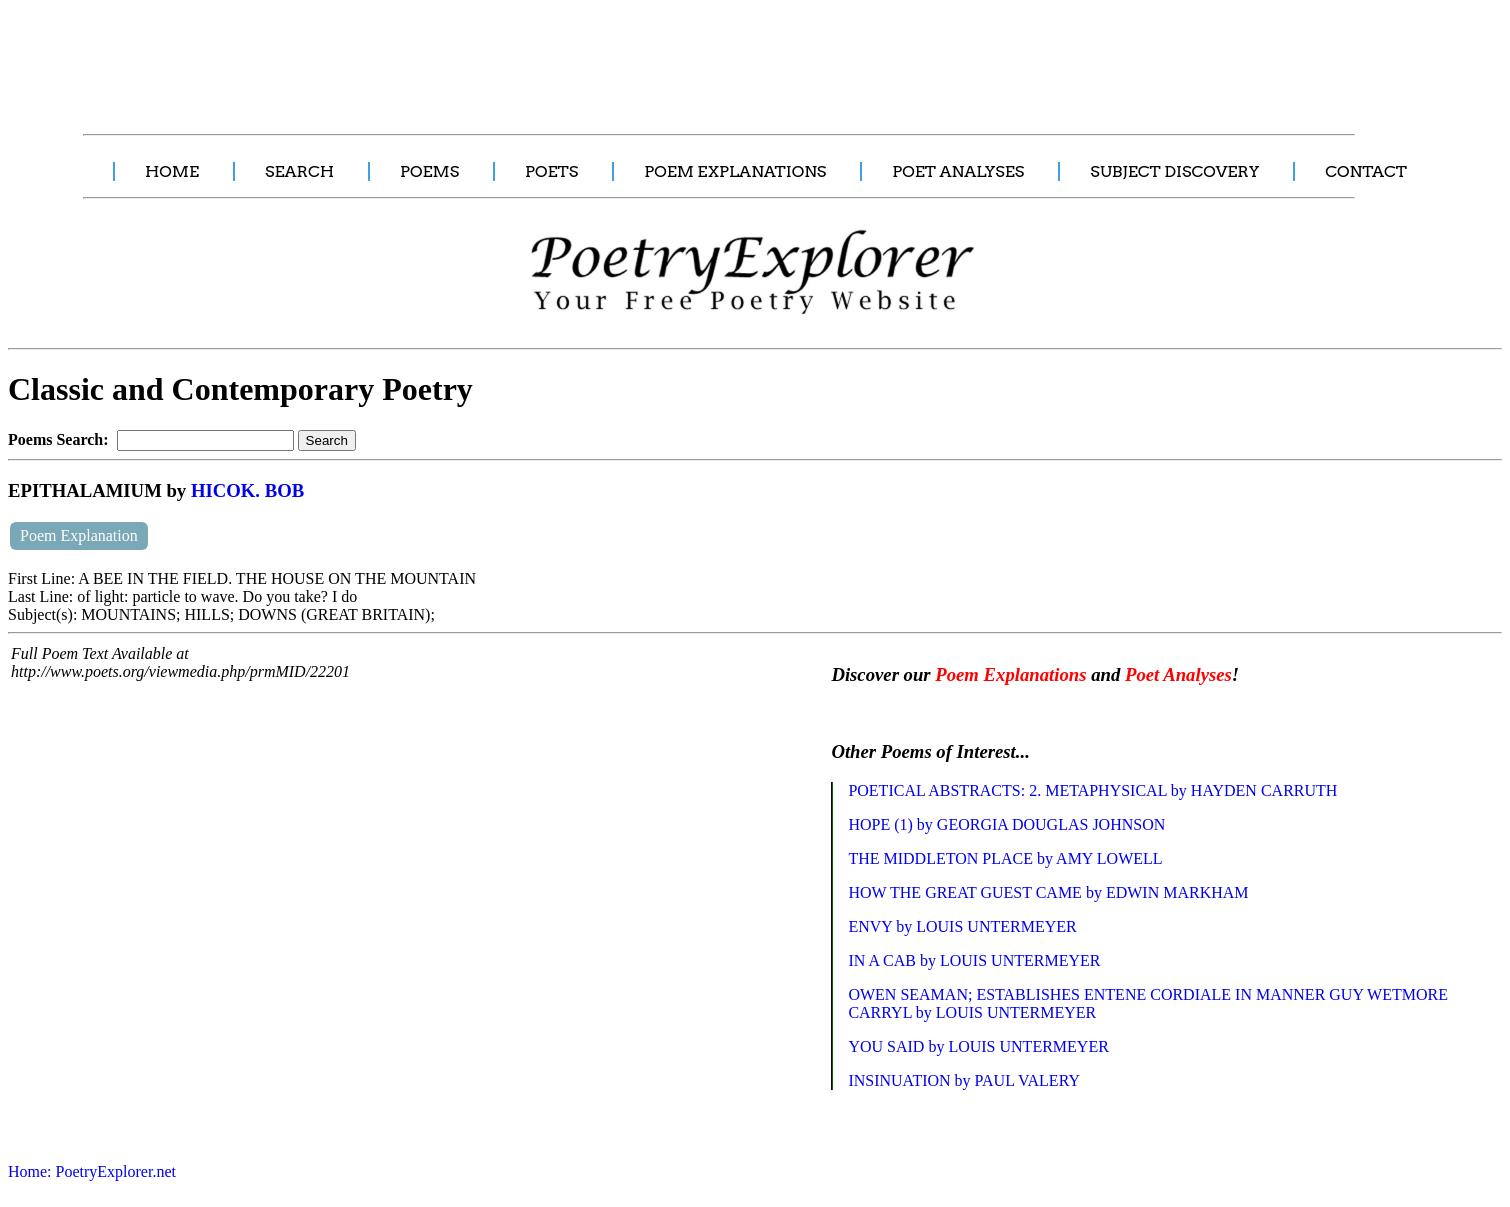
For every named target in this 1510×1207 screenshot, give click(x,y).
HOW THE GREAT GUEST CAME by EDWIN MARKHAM (1048, 892)
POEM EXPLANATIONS (735, 171)
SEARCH (299, 171)
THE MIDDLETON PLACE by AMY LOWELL (1005, 858)
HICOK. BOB (247, 490)
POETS (551, 171)
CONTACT (1366, 171)
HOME (172, 171)
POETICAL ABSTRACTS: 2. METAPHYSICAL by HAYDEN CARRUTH (1092, 790)
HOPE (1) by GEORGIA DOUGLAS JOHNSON (1006, 824)
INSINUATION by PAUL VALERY (964, 1080)
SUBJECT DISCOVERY (1174, 171)
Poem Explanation (79, 535)
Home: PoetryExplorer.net (92, 1171)
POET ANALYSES (958, 171)
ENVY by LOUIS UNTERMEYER (962, 926)
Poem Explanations (1010, 674)
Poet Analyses (1178, 674)
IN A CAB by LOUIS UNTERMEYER (974, 960)
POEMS (429, 171)
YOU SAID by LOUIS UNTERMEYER (978, 1046)
